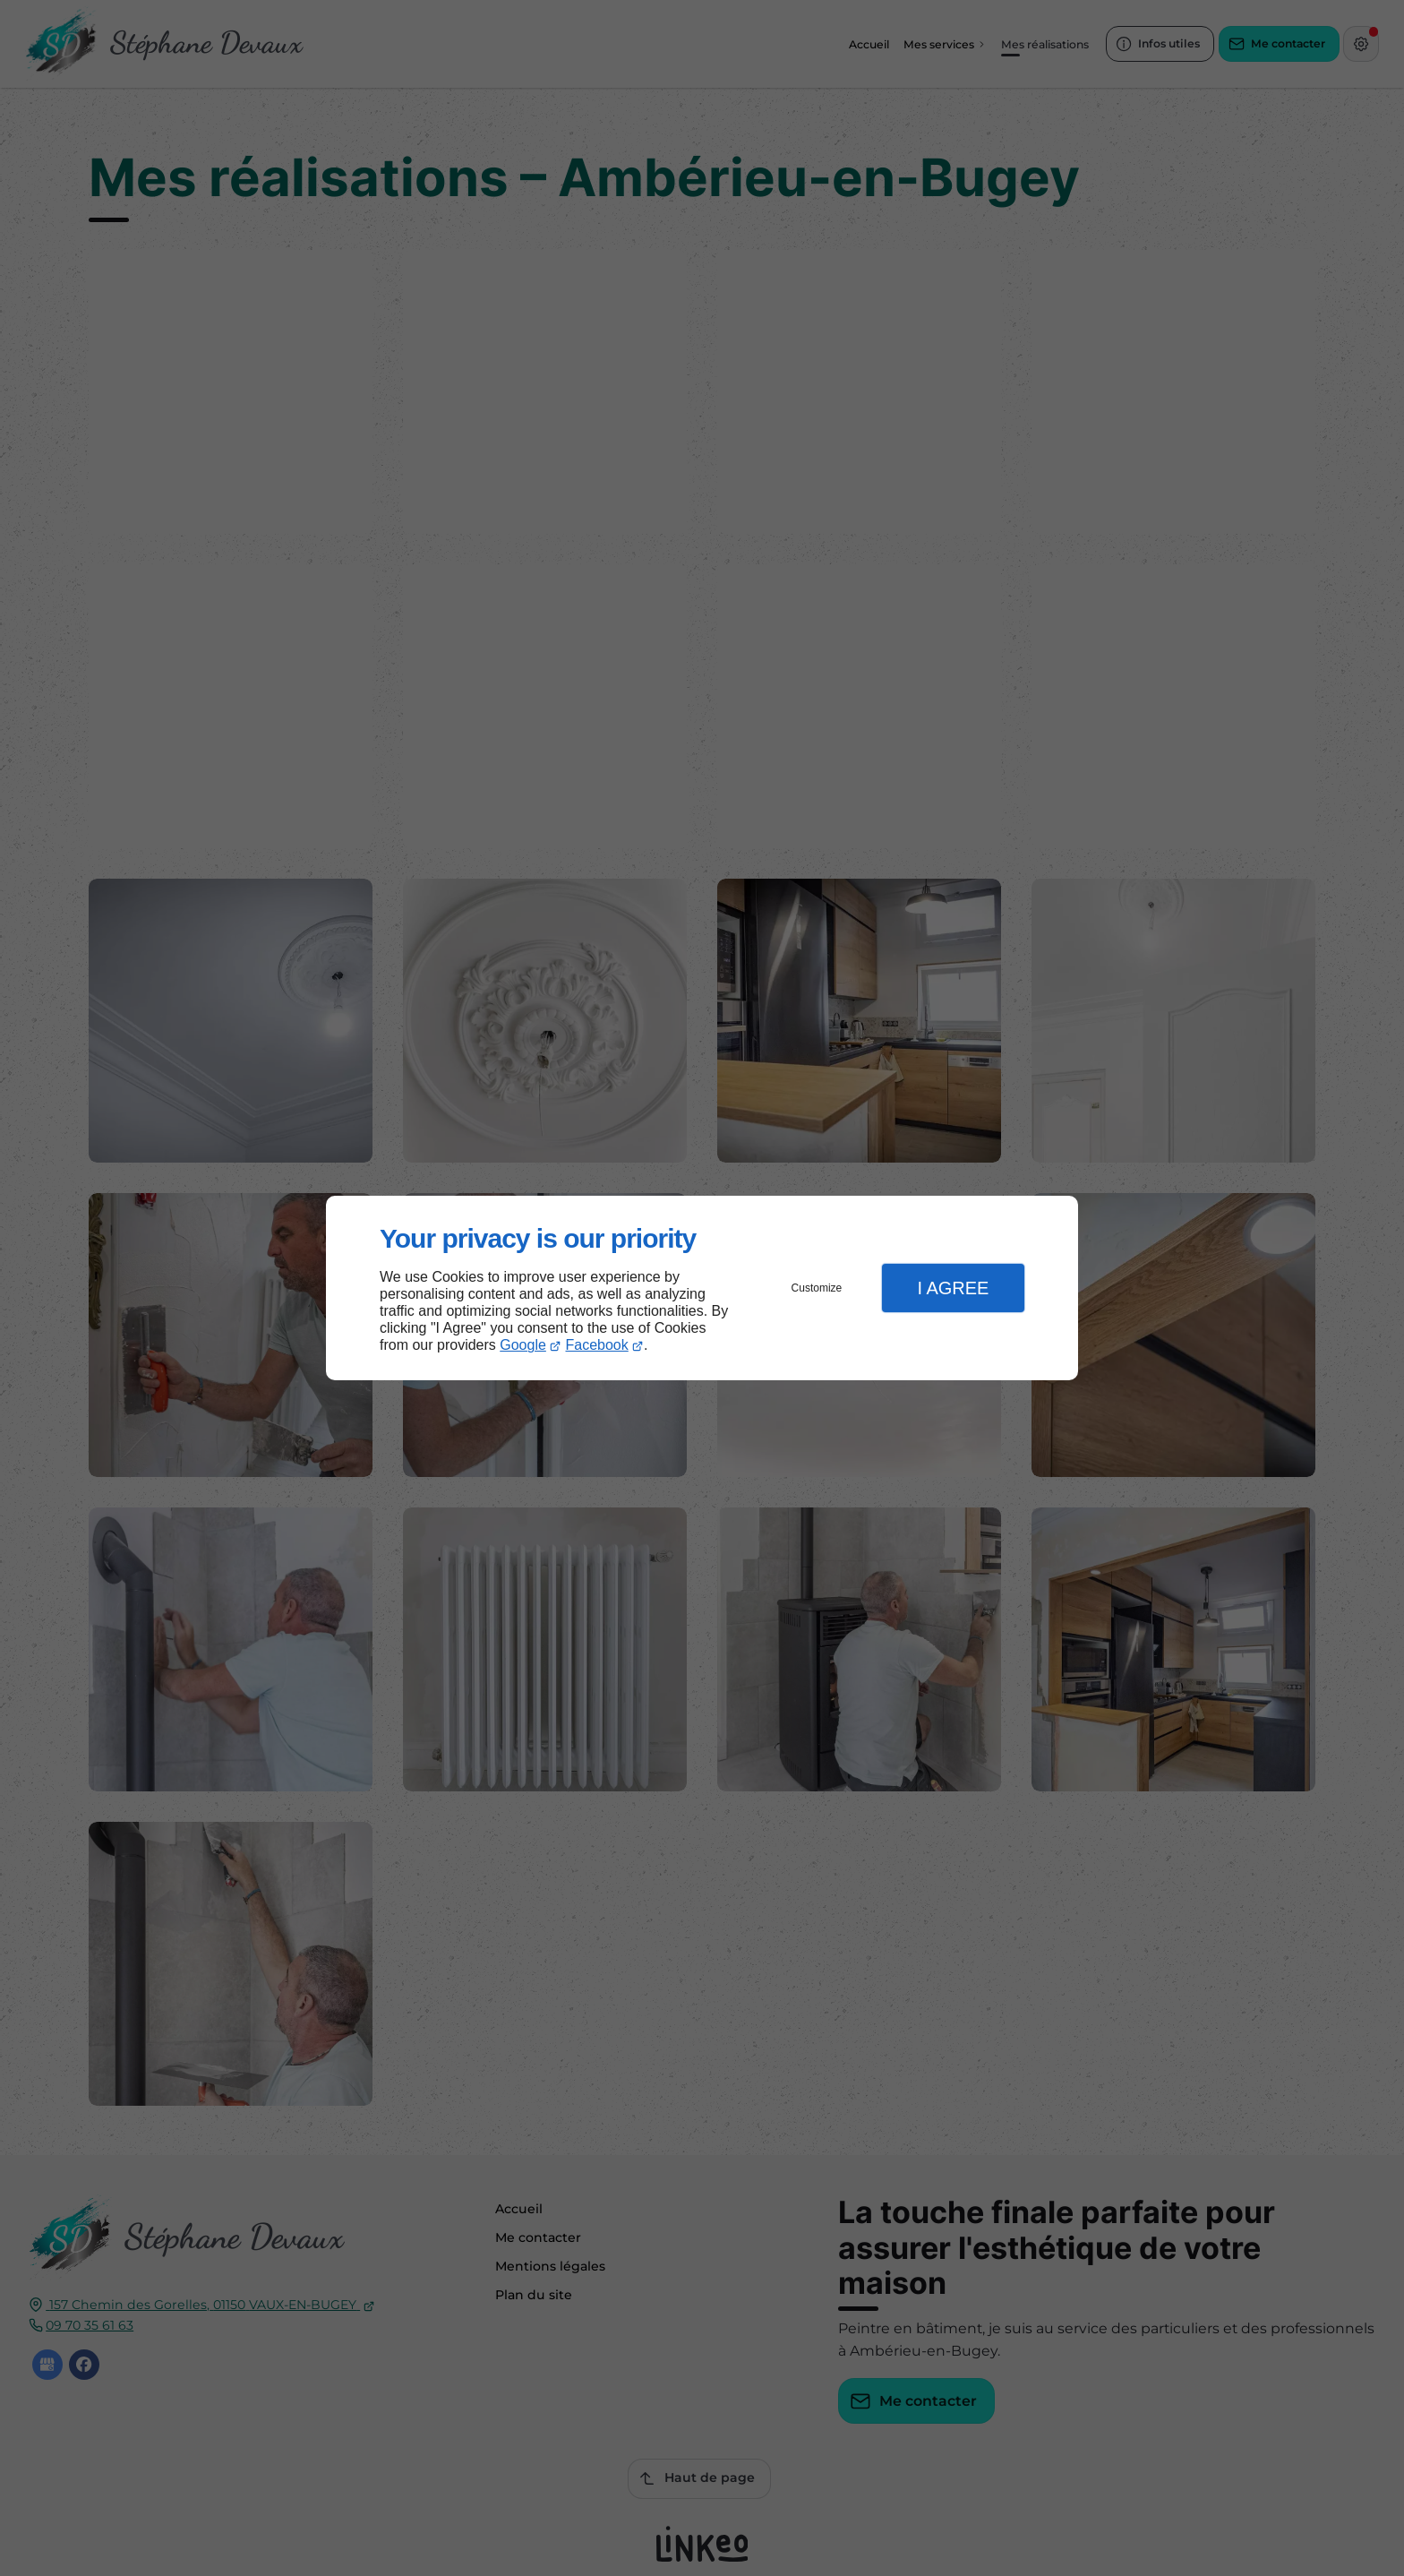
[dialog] (702, 1288)
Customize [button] (817, 1288)
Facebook (597, 1344)
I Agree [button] (953, 1288)
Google (523, 1344)
